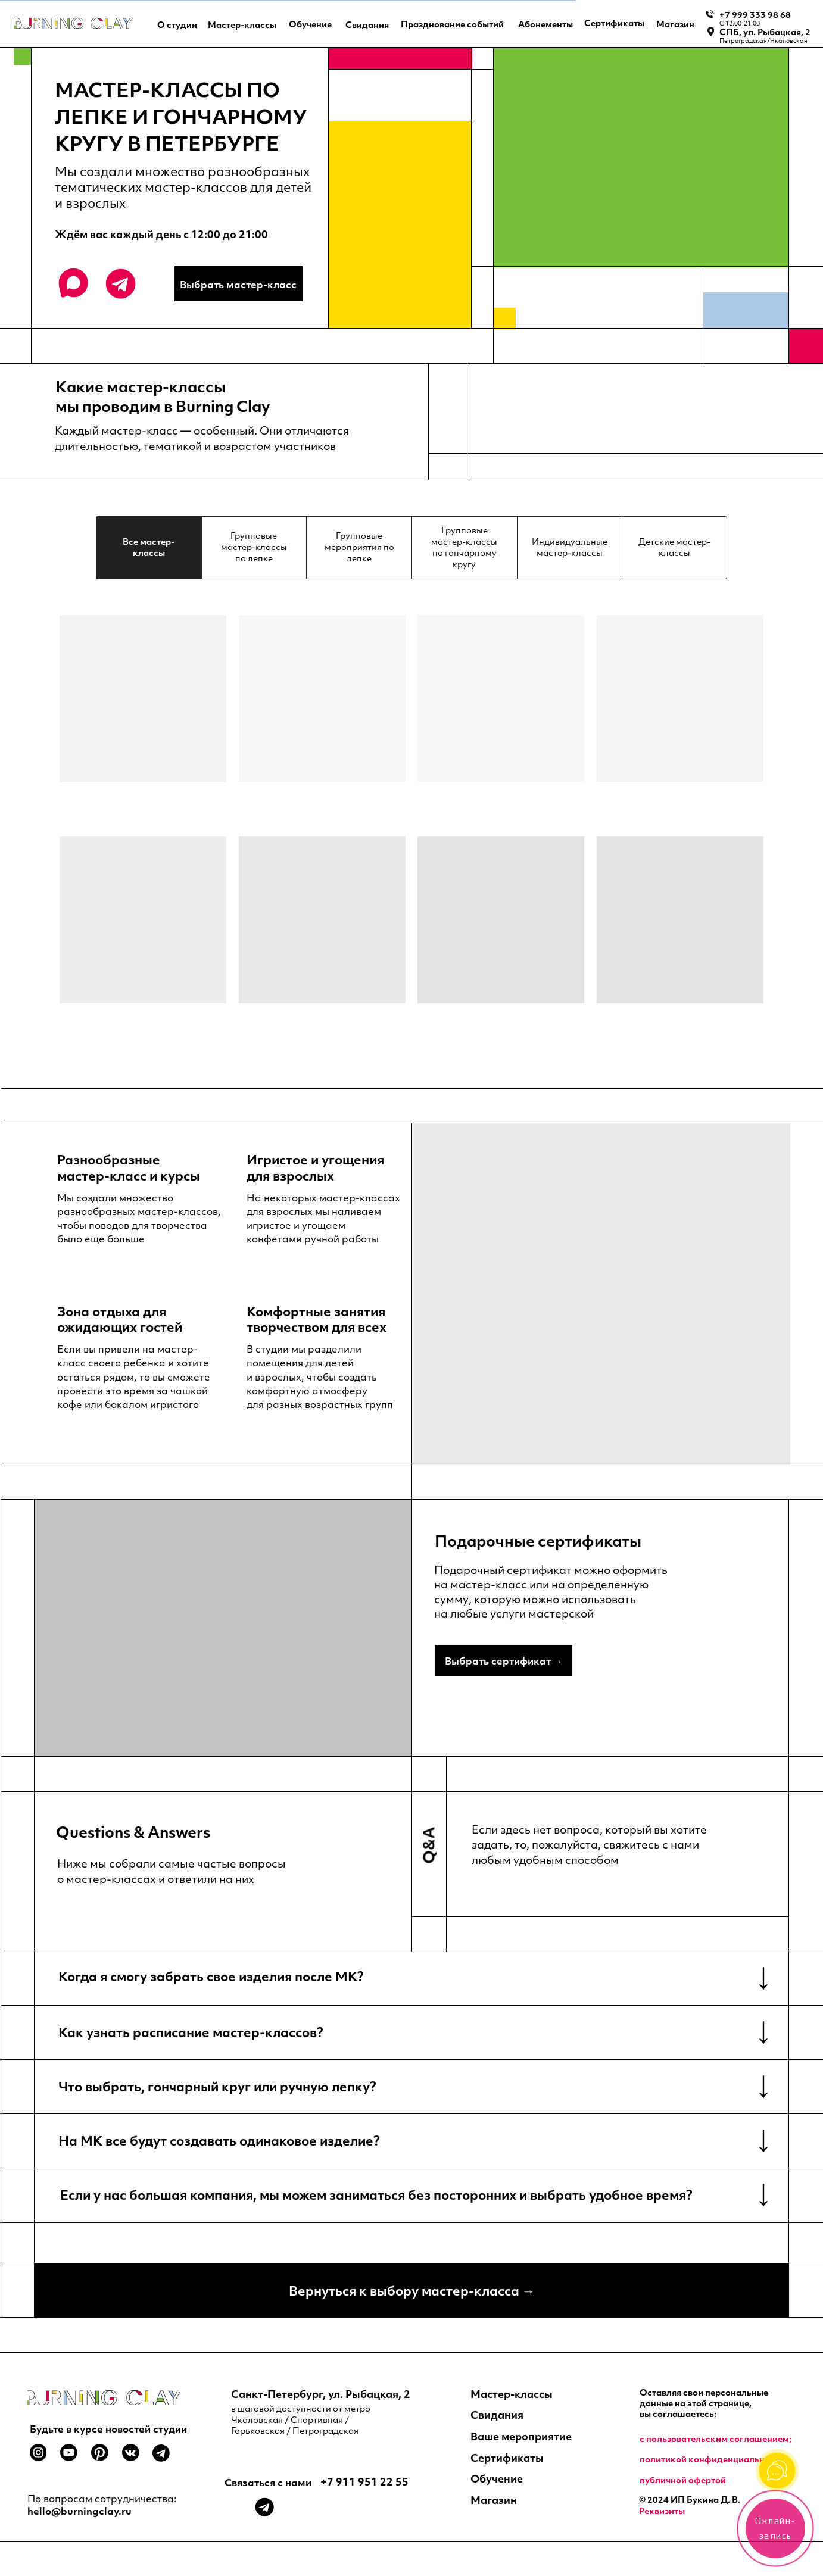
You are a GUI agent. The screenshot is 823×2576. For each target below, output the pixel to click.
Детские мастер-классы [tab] (674, 547)
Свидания (496, 2414)
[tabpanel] (411, 852)
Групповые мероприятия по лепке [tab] (359, 546)
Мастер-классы (511, 2394)
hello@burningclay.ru (79, 2510)
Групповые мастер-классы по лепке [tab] (254, 546)
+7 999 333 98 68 (755, 14)
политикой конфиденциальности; (713, 2459)
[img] (73, 23)
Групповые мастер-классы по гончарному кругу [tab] (464, 547)
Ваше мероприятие (521, 2436)
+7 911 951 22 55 (364, 2481)
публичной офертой (683, 2480)
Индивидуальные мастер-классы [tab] (569, 547)
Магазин (493, 2500)
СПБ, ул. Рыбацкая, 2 (764, 32)
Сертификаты (507, 2457)
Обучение (496, 2478)
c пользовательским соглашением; (715, 2439)
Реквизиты (662, 2511)
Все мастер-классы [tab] (148, 547)
